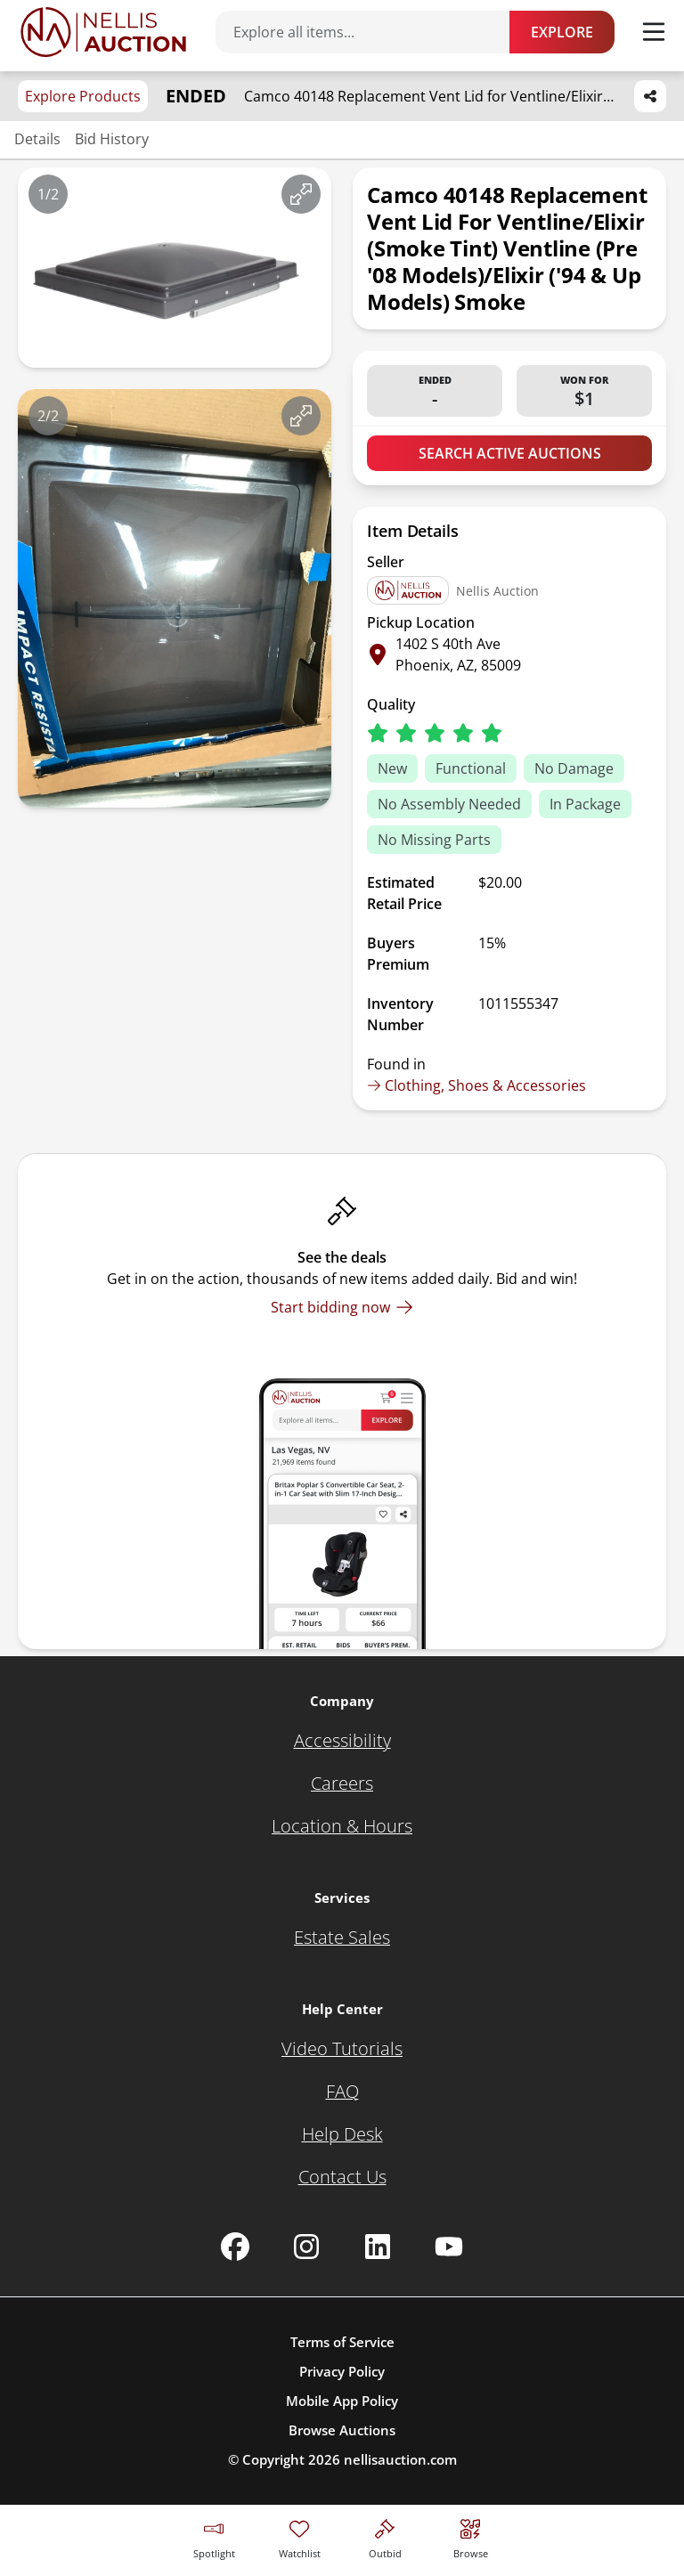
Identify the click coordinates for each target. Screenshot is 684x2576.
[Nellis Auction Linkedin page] (377, 2246)
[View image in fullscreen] (301, 194)
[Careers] (342, 1783)
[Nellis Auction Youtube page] (449, 2246)
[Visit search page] (470, 2536)
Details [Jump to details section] (37, 139)
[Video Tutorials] (342, 2048)
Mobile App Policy (342, 2400)
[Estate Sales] (342, 1937)
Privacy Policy (342, 2371)
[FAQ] (342, 2091)
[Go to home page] (103, 32)
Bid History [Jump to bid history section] (112, 139)
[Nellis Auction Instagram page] (306, 2246)
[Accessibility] (342, 1740)
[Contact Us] (342, 2177)
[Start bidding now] (342, 1307)
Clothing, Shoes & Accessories (476, 1085)
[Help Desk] (342, 2134)
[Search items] (371, 32)
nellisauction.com (400, 2459)
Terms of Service (342, 2342)
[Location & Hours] (342, 1826)
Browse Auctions (342, 2430)
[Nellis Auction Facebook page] (235, 2246)
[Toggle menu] (653, 32)
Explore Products (83, 96)
